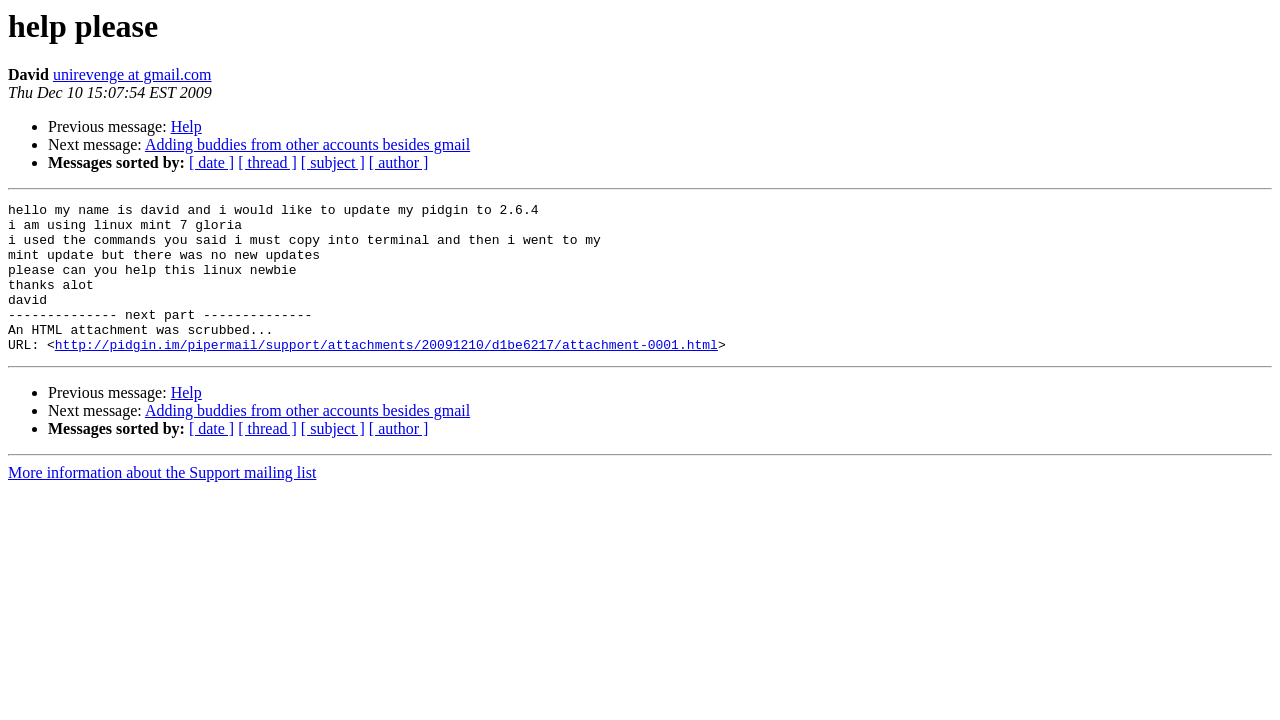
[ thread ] (267, 162)
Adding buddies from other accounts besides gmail (307, 144)
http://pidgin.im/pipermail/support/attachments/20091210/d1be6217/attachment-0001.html (386, 374)
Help (186, 126)
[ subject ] (333, 162)
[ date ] (211, 162)
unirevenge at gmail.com (132, 74)
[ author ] (399, 162)
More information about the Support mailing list (162, 502)
